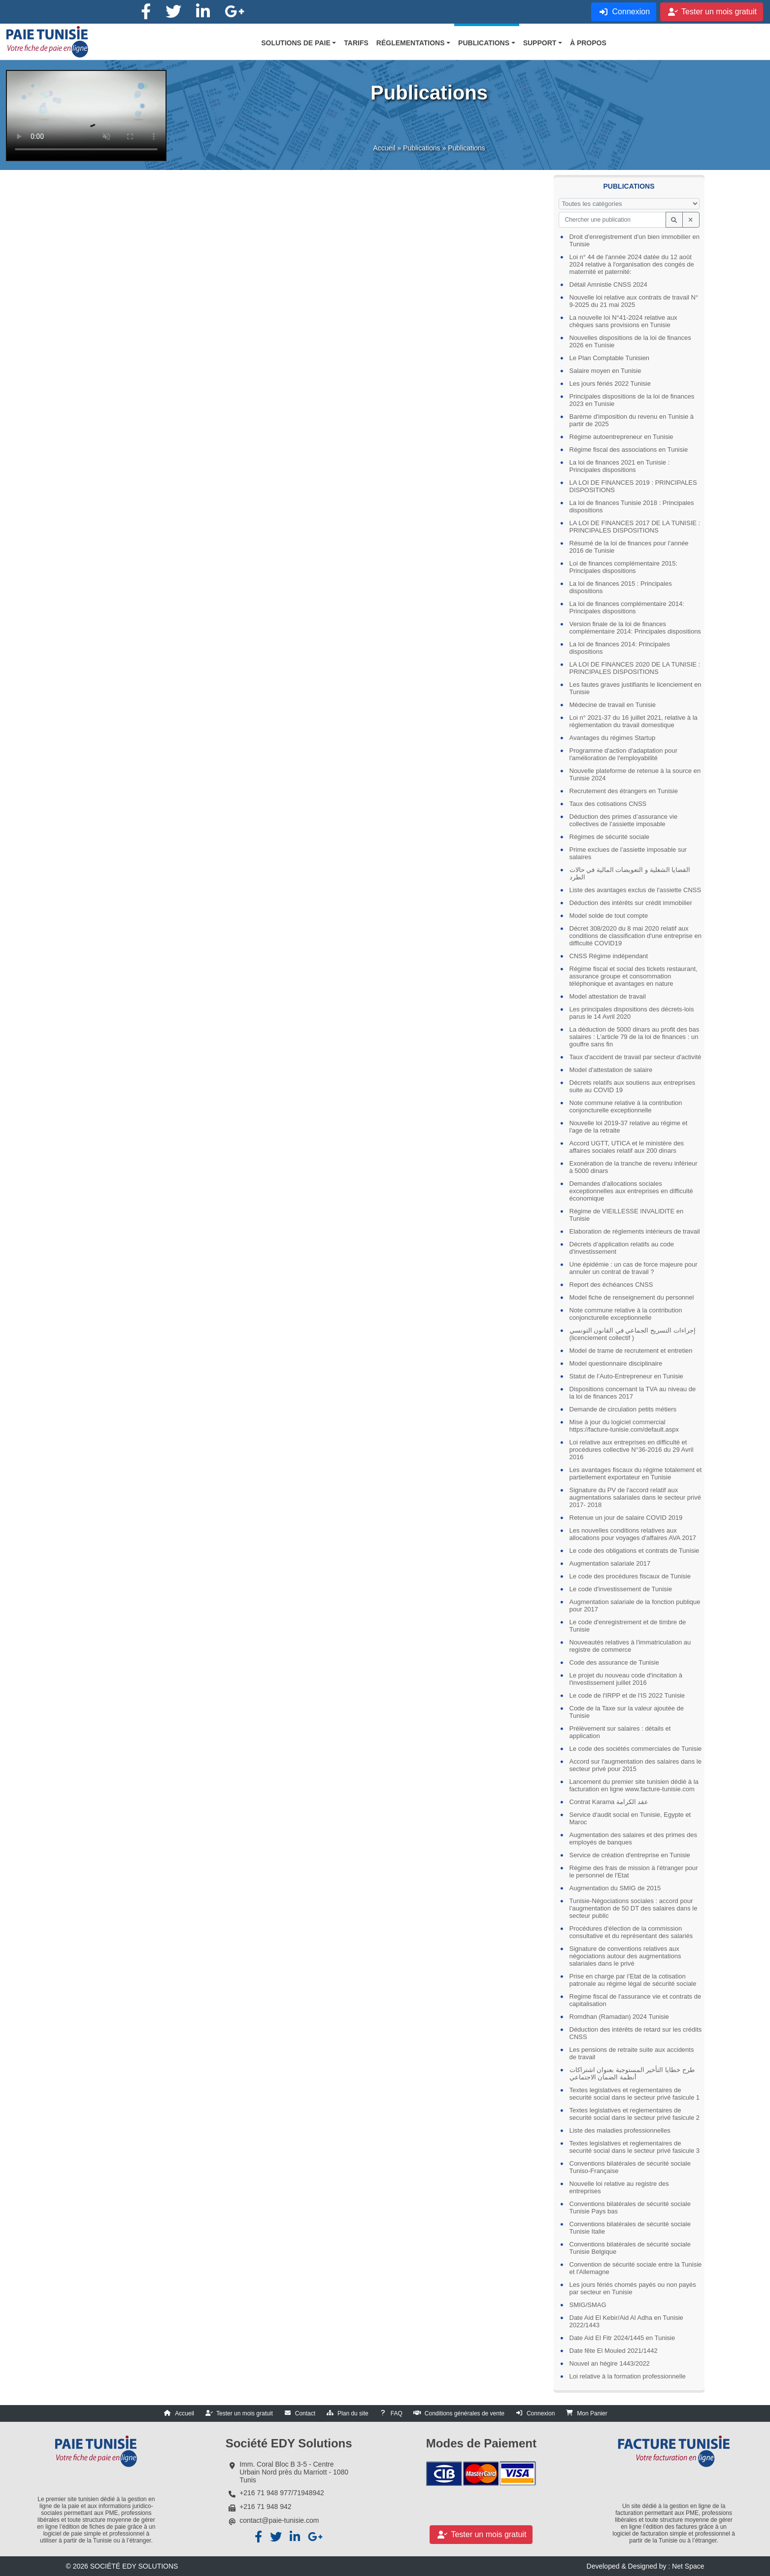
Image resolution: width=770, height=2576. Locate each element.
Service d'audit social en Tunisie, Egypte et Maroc (630, 1818)
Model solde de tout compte (608, 915)
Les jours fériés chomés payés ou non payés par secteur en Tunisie (632, 2288)
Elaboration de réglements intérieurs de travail (634, 1231)
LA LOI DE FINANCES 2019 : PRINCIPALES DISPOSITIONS (633, 486)
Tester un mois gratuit (244, 2413)
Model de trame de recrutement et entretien (631, 1350)
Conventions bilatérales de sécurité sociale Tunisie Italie (630, 2227)
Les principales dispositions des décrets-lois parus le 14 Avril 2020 (631, 1012)
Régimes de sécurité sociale (609, 836)
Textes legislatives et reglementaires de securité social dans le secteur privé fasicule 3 (634, 2147)
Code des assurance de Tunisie (614, 1662)
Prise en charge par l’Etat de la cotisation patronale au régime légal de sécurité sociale (633, 1980)
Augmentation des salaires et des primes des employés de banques (633, 1838)
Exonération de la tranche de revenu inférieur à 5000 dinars (633, 1167)
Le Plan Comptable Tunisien (609, 358)
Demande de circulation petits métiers (623, 1409)
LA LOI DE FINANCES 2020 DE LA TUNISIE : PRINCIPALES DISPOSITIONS (635, 668)
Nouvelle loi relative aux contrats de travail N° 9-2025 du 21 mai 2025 (634, 301)
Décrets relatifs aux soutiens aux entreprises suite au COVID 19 (632, 1086)
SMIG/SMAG (587, 2304)
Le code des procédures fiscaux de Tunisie (630, 1576)
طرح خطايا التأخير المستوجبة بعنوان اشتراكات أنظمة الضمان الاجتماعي (632, 2073)
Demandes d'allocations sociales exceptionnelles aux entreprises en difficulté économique (631, 1191)
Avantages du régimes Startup (612, 737)
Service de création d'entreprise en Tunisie (629, 1855)
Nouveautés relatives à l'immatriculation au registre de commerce (630, 1646)
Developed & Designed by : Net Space (645, 2566)
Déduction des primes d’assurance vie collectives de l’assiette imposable (623, 820)
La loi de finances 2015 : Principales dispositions (620, 587)
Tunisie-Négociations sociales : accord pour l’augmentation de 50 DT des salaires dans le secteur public (633, 1908)
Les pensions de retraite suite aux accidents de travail (631, 2053)
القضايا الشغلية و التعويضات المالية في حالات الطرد (630, 873)
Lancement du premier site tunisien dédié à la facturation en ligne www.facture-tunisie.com (634, 1785)
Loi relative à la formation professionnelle (627, 2376)
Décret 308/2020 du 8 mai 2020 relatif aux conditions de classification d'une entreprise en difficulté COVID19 (635, 936)
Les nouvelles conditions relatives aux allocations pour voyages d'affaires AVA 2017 (633, 1534)
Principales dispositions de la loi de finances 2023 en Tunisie (632, 400)
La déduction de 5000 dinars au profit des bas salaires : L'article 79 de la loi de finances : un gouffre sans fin (634, 1037)
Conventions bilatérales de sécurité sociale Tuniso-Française (630, 2167)
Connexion (541, 2413)
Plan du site (352, 2413)
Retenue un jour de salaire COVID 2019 (626, 1517)
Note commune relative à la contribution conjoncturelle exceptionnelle (625, 1106)
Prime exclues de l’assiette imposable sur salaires (628, 853)
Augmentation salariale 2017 (610, 1563)
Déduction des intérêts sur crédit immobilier (630, 902)
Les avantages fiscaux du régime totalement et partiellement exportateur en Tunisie (635, 1473)
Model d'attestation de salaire (611, 1069)
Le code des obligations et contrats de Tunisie (634, 1550)
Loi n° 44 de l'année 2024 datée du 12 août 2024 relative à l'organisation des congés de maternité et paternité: (631, 264)
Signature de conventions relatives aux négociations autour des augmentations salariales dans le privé (625, 1956)
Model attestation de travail (607, 996)
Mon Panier (592, 2413)
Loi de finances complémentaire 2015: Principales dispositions (623, 567)
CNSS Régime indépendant (608, 956)
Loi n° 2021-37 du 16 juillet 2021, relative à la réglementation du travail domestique (633, 721)
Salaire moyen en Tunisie (605, 370)
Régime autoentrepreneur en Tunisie (621, 436)
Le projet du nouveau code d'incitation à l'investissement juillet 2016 (625, 1679)
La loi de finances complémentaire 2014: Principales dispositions (626, 607)
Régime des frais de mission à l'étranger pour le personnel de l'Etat (633, 1871)
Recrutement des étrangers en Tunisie (623, 791)
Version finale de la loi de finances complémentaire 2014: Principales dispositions (635, 627)
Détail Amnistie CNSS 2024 (608, 284)
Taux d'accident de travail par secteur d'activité (635, 1057)
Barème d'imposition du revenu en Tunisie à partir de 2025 (631, 420)
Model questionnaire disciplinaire (616, 1363)
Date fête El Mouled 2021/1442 (613, 2350)
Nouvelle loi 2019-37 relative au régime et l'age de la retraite (628, 1126)
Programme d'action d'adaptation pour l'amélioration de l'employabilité (623, 754)
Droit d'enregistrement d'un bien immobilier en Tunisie (634, 240)
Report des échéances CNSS (611, 1284)
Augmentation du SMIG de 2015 (615, 1888)
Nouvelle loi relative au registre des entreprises (619, 2187)
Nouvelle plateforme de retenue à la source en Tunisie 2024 (635, 774)
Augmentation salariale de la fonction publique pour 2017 (635, 1605)
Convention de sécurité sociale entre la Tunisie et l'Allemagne (635, 2268)
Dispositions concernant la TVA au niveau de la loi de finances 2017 (632, 1392)
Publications (421, 156)
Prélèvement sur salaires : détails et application (620, 1732)
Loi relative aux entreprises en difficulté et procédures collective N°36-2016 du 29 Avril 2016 (631, 1450)
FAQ (396, 2413)
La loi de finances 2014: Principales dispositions (619, 647)
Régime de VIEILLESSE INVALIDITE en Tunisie (626, 1214)
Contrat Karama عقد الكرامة (609, 1802)
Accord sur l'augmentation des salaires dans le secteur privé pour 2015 (635, 1765)
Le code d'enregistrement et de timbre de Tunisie (627, 1625)
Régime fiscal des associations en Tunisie (628, 449)
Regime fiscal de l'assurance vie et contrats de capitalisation (635, 2000)
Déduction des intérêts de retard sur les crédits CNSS (635, 2033)
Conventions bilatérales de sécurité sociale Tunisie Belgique (630, 2248)
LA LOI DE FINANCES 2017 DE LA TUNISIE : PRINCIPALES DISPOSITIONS (635, 526)
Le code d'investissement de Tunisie (620, 1589)
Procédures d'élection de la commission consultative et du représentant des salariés (631, 1932)
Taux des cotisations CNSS (608, 803)
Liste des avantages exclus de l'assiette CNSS (635, 890)
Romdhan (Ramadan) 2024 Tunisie (619, 2016)
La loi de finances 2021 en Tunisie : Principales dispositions (619, 466)
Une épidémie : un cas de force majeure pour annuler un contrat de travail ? (633, 1268)
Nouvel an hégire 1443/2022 (609, 2363)
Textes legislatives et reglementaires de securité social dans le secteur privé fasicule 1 (634, 2093)
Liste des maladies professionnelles (619, 2130)
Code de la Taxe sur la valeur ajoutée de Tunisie (626, 1712)
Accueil (384, 156)
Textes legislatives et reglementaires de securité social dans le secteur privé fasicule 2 (634, 2114)
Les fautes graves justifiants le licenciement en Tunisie (635, 688)
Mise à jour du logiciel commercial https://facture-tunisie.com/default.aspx (624, 1425)
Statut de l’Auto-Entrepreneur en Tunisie (626, 1376)
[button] (298, 43)
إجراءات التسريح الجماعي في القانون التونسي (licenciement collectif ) (632, 1334)
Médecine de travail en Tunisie (612, 704)
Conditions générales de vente (464, 2413)
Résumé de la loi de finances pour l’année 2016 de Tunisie (629, 546)
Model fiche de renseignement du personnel (631, 1297)
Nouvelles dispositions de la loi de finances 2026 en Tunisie (630, 341)
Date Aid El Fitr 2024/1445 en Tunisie (622, 2338)
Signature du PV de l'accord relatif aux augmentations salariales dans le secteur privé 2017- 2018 (635, 1497)
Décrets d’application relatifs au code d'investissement (621, 1247)
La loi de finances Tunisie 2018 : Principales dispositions (631, 506)
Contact (305, 2413)
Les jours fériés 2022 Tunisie (610, 383)
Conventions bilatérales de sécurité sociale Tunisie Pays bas (630, 2207)
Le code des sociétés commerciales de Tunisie (635, 1748)
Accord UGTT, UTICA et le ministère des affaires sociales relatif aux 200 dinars (626, 1146)
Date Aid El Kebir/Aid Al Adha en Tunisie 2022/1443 (626, 2321)
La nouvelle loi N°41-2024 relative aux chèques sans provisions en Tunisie (623, 321)
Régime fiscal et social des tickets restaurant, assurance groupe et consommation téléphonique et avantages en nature (633, 976)
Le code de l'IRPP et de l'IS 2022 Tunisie (627, 1695)
